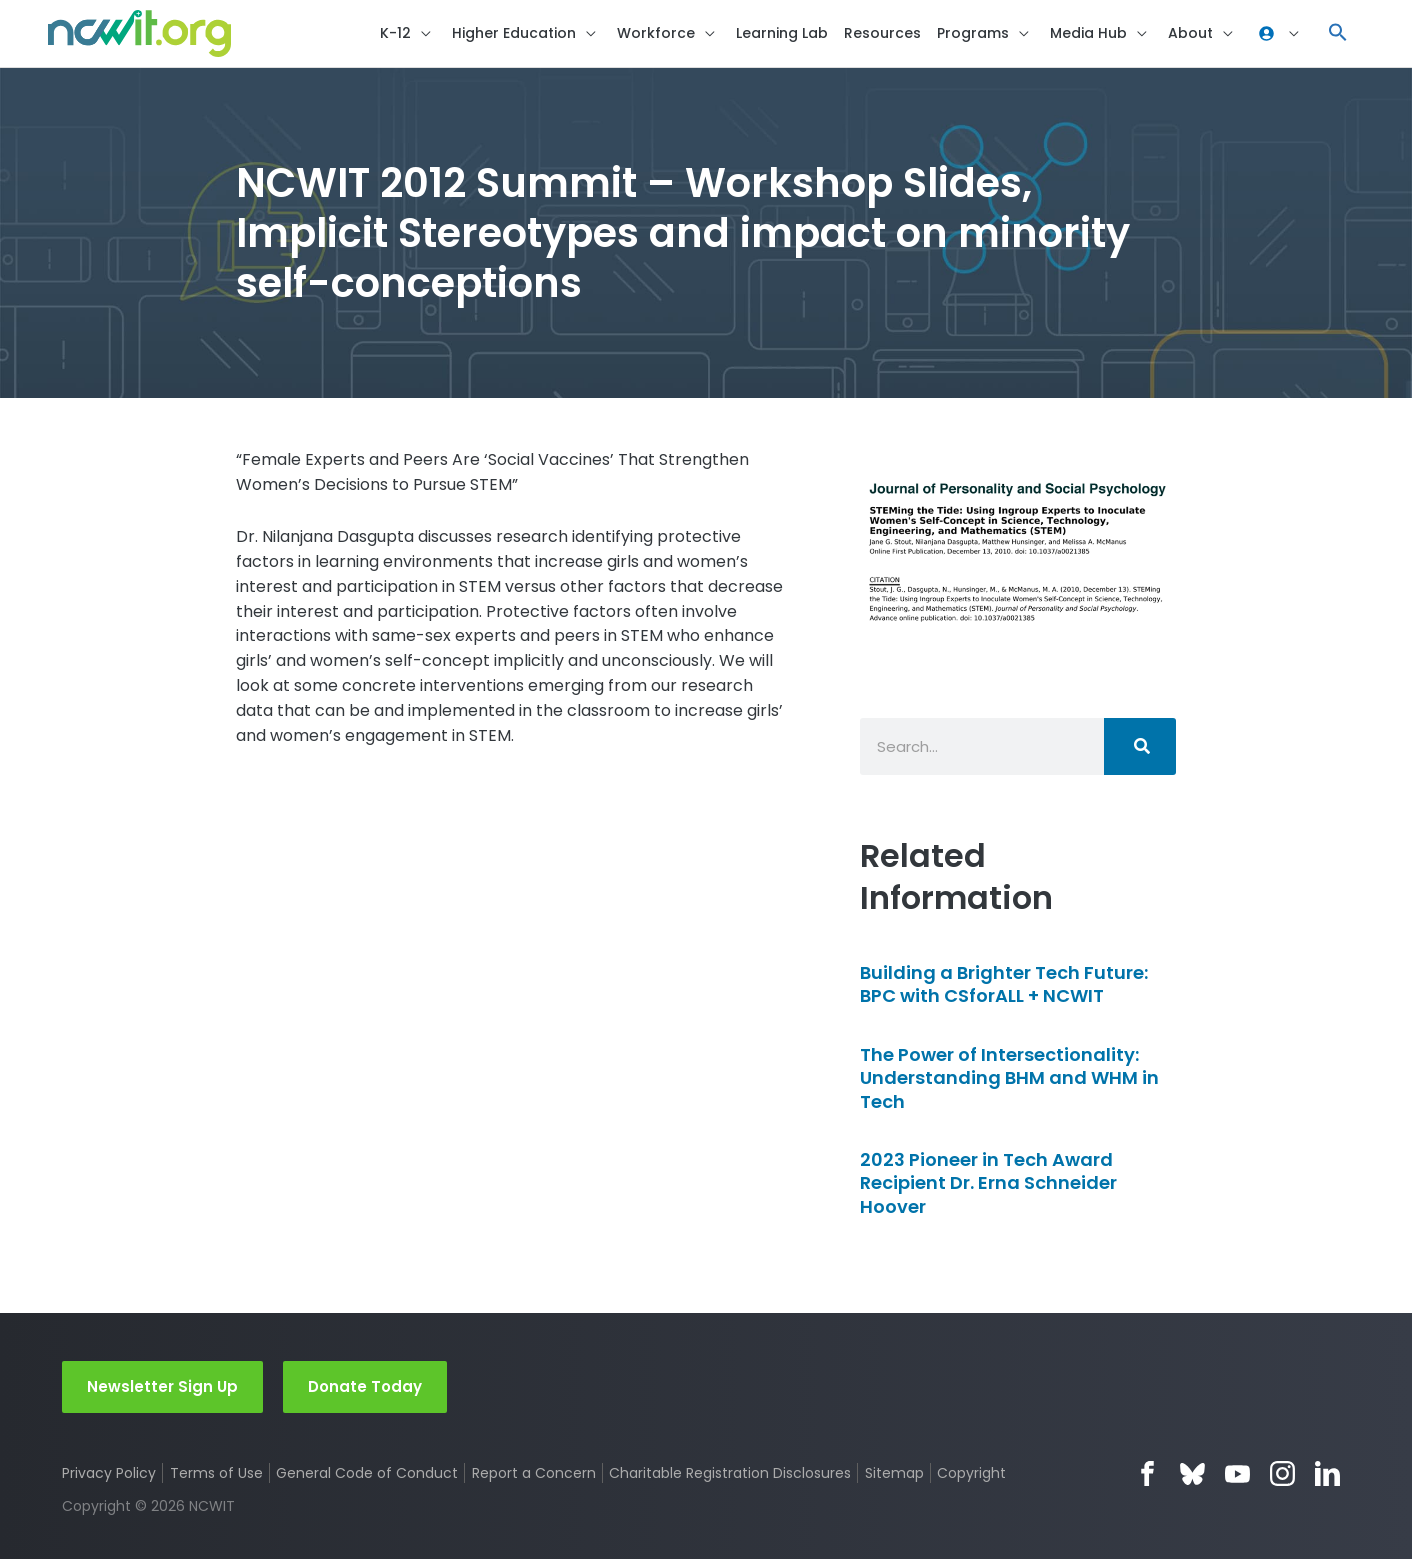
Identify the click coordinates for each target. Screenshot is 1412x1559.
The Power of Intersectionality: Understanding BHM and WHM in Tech (1009, 1082)
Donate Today (365, 1386)
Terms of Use (216, 1473)
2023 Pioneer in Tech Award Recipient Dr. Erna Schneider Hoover (988, 1187)
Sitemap (895, 1473)
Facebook (1147, 1473)
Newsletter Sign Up (162, 1386)
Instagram (1282, 1473)
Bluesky (1192, 1473)
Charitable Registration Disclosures (731, 1473)
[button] (1338, 35)
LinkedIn (1327, 1473)
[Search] (1140, 751)
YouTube (1237, 1473)
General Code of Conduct (368, 1473)
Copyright (973, 1473)
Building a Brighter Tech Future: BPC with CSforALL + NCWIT (1004, 988)
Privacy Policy (109, 1473)
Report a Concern (534, 1473)
